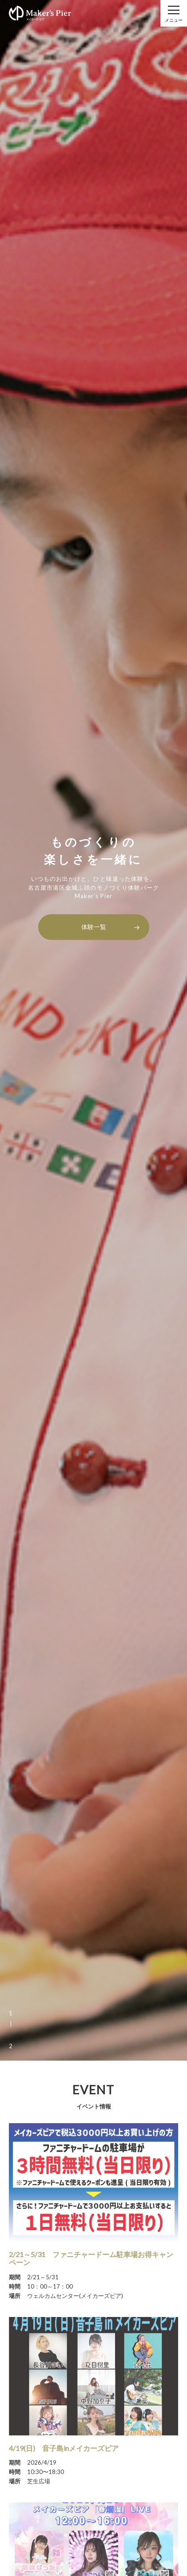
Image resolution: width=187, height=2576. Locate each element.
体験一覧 (93, 927)
